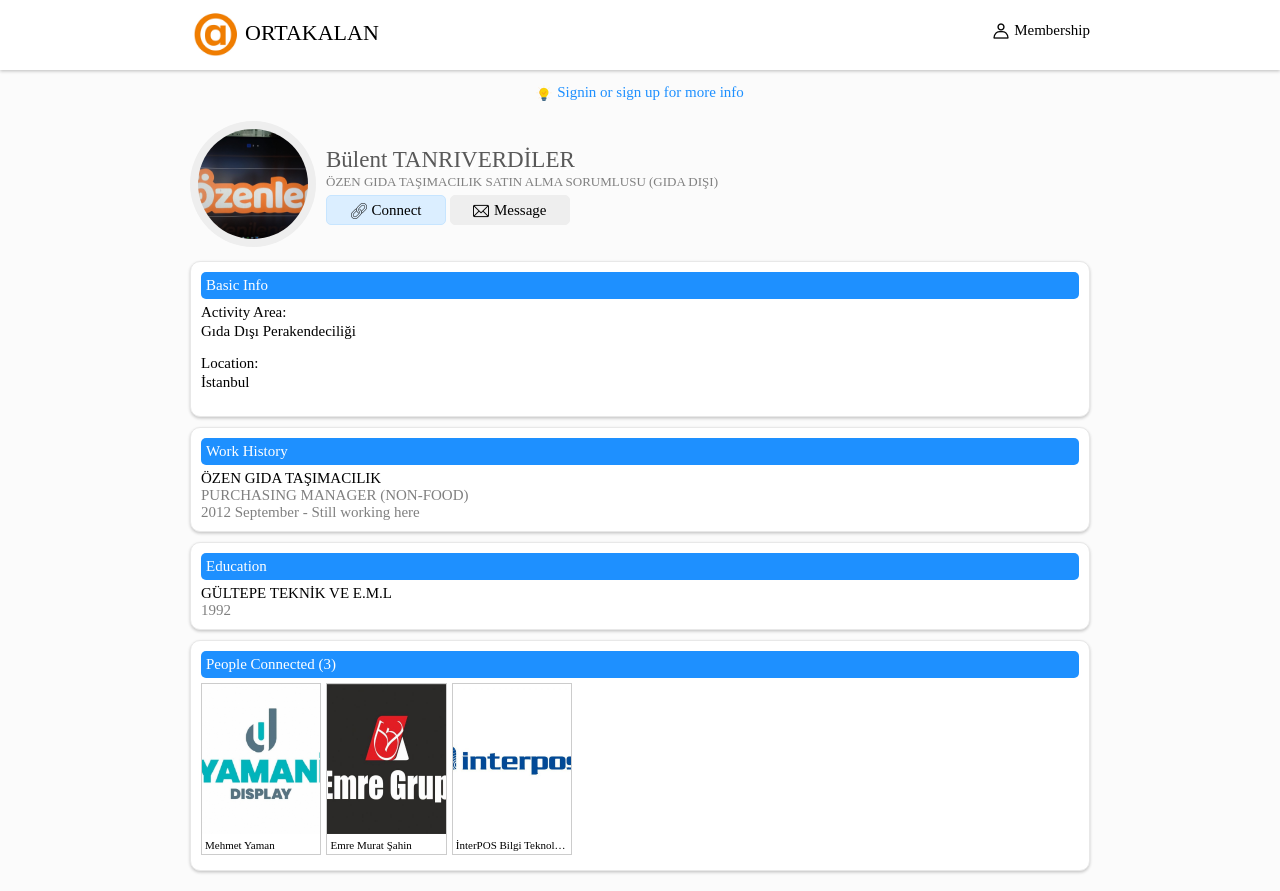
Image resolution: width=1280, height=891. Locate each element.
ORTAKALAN (284, 32)
